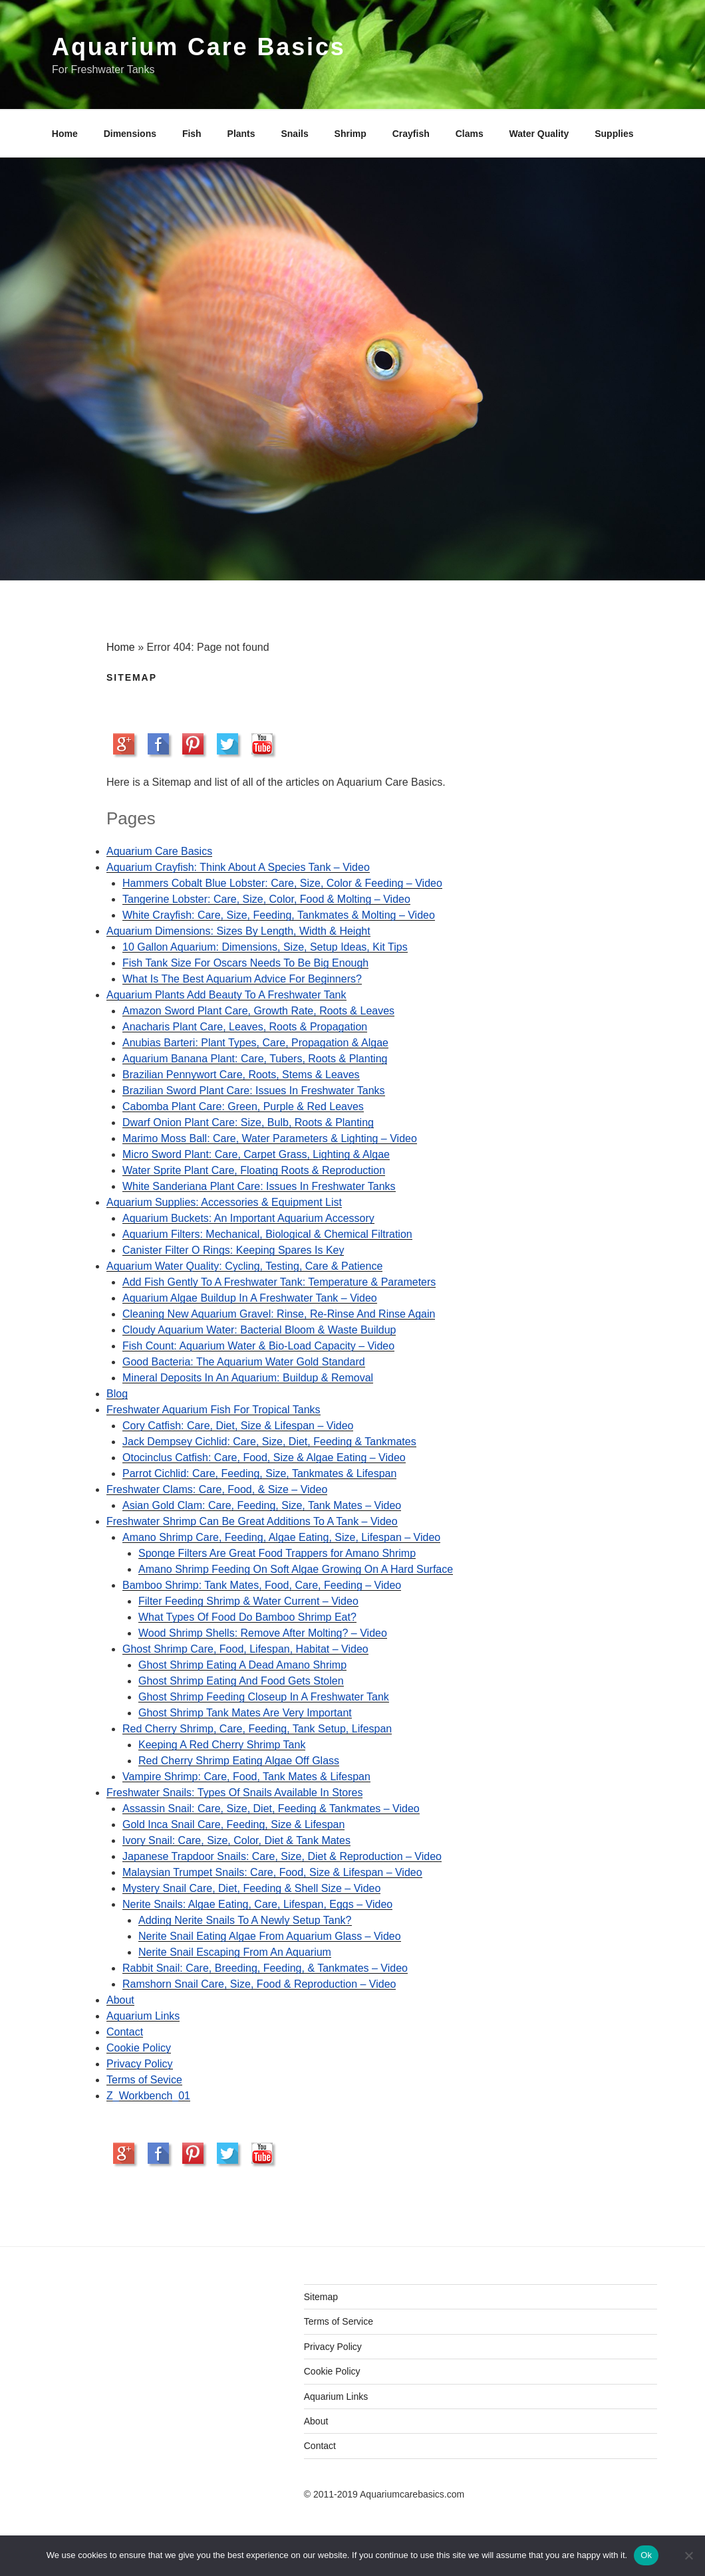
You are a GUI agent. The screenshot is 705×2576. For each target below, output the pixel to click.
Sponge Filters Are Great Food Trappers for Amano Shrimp (277, 1553)
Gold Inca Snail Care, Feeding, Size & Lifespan (233, 1824)
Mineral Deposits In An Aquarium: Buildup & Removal (247, 1377)
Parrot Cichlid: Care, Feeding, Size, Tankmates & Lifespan (259, 1473)
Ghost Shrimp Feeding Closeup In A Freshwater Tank (263, 1696)
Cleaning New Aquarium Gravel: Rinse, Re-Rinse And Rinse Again (278, 1314)
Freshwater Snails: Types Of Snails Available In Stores (234, 1792)
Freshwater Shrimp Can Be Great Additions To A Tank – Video (252, 1521)
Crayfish (411, 133)
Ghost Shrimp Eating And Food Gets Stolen (241, 1681)
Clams (470, 133)
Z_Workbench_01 (148, 2095)
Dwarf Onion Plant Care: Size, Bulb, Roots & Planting (248, 1122)
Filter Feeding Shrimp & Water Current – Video (248, 1601)
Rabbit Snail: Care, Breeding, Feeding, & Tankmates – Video (265, 1968)
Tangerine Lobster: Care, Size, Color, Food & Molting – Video (266, 899)
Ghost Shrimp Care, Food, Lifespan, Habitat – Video (245, 1649)
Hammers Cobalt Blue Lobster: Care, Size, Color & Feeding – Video (282, 883)
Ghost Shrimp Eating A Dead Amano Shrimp (242, 1665)
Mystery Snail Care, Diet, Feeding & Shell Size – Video (251, 1888)
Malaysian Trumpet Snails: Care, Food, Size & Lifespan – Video (272, 1872)
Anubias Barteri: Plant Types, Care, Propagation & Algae (255, 1042)
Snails (294, 133)
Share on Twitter (227, 744)
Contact (124, 2032)
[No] (688, 2555)
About (120, 2000)
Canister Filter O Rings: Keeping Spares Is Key (233, 1250)
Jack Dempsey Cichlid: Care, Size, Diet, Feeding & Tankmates (269, 1441)
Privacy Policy (139, 2063)
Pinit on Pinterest (193, 744)
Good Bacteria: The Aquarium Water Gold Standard (243, 1361)
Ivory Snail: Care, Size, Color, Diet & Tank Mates (236, 1840)
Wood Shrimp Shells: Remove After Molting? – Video (262, 1633)
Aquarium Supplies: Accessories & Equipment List (224, 1202)
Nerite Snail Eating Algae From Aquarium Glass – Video (269, 1936)
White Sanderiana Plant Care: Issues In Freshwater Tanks (259, 1186)
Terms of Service (338, 2321)
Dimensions (130, 133)
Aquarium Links (143, 2016)
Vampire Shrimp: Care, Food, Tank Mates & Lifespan (246, 1776)
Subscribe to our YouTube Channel (262, 744)
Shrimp (350, 133)
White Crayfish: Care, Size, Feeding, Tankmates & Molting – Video (278, 915)
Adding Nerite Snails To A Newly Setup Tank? (245, 1920)
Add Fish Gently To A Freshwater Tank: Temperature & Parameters (279, 1282)
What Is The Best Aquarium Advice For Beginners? (242, 979)
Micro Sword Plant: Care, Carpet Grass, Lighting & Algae (256, 1154)
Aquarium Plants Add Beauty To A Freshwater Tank (226, 994)
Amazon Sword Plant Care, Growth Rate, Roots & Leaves (258, 1010)
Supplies (614, 133)
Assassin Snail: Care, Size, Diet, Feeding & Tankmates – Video (271, 1808)
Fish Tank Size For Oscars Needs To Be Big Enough (245, 963)
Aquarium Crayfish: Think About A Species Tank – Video (238, 867)
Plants (241, 133)
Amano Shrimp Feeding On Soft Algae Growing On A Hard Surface (295, 1569)
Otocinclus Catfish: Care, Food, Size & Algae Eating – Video (264, 1457)
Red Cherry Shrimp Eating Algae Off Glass (238, 1760)
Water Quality (539, 133)
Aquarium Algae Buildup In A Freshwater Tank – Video (249, 1298)
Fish (192, 133)
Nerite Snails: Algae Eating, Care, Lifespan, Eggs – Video (257, 1904)
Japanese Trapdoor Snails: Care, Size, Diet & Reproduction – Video (282, 1856)
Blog (117, 1393)
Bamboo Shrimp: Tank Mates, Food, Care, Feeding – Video (261, 1585)
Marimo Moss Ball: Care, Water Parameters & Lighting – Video (269, 1138)
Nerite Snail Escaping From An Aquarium (234, 1952)
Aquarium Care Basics (199, 46)
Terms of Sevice (144, 2079)
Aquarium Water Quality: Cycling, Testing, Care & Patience (244, 1266)
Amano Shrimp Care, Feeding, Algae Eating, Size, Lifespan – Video (281, 1537)
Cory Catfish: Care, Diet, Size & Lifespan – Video (237, 1425)
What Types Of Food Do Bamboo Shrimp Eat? (247, 1617)
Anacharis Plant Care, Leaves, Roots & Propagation (244, 1026)
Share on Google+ (123, 744)
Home (65, 133)
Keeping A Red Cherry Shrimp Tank (221, 1744)
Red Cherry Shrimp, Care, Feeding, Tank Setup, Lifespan (257, 1728)
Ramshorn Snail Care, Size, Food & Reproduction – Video (259, 1984)
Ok (646, 2555)
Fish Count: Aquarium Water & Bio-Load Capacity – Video (258, 1345)
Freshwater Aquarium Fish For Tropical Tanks (213, 1409)
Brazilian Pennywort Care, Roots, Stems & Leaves (241, 1074)
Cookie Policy (138, 2047)
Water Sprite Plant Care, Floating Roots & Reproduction (253, 1170)
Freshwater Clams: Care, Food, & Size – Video (216, 1489)
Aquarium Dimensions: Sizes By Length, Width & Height (238, 931)
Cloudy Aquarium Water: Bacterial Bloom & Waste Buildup (259, 1330)
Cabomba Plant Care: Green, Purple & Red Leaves (243, 1106)
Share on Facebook (158, 744)
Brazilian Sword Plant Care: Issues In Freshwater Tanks (253, 1090)
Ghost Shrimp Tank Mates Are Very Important (245, 1712)
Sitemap (321, 2296)
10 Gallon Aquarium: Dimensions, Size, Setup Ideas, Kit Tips (265, 947)
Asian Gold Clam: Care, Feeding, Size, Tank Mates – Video (261, 1505)
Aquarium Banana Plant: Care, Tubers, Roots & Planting (254, 1058)
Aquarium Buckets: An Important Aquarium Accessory (248, 1218)
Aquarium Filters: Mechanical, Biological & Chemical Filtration (267, 1234)
